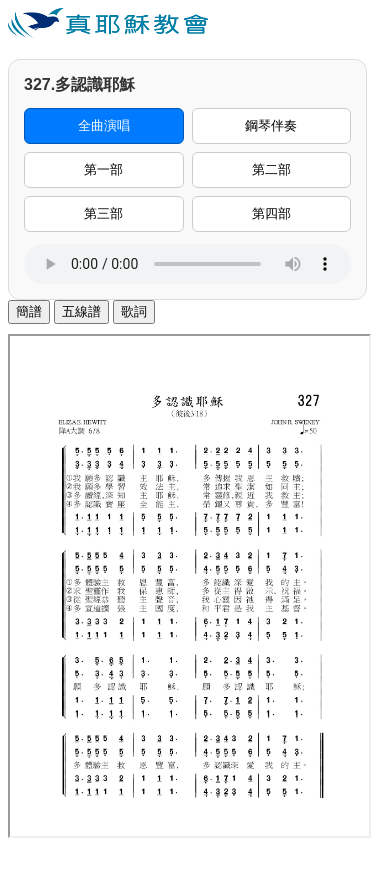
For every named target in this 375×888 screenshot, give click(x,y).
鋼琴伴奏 (271, 125)
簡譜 (29, 311)
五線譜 (81, 311)
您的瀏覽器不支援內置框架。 (189, 586)
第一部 (103, 169)
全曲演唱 (104, 125)
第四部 (271, 213)
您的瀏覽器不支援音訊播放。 (187, 264)
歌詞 (134, 311)
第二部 (271, 169)
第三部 (103, 213)
